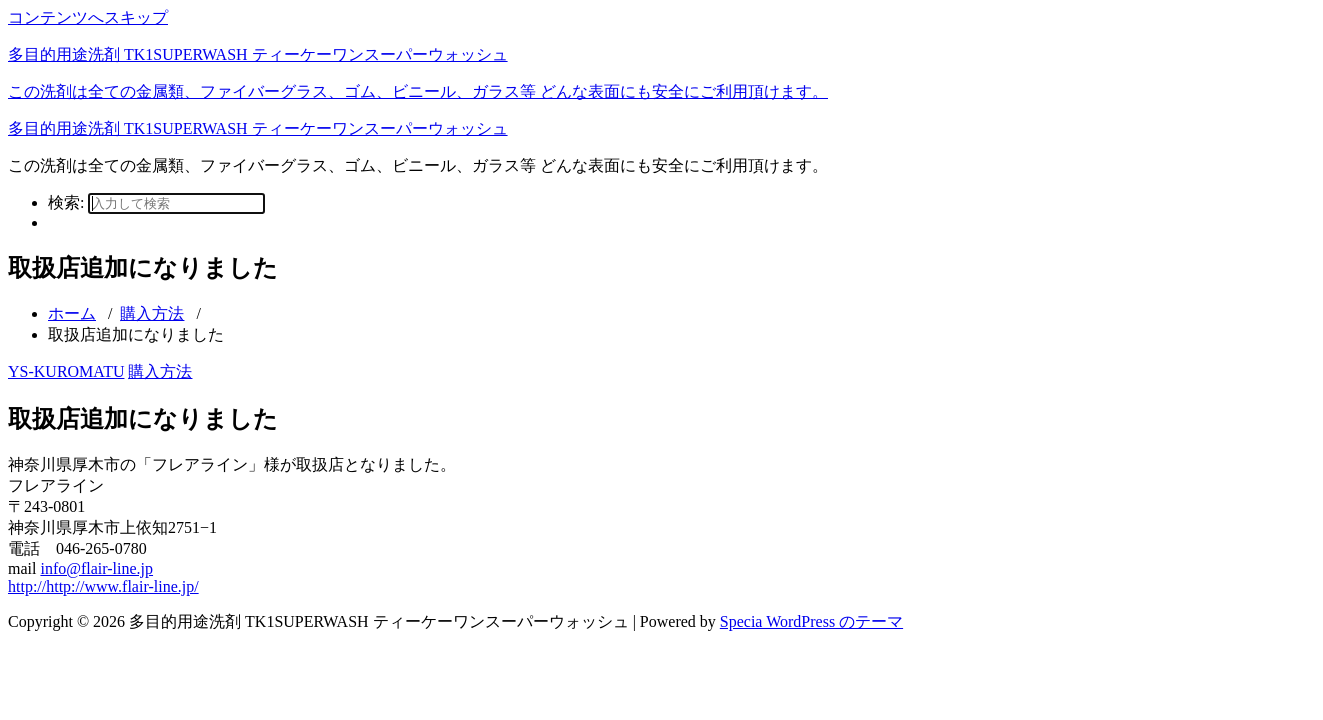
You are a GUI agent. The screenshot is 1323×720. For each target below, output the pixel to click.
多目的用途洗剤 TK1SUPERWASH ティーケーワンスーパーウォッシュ (258, 128)
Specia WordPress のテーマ (811, 621)
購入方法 (152, 313)
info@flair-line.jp (96, 568)
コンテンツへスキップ (88, 17)
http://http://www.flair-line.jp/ (103, 586)
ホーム (72, 313)
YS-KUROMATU (66, 371)
